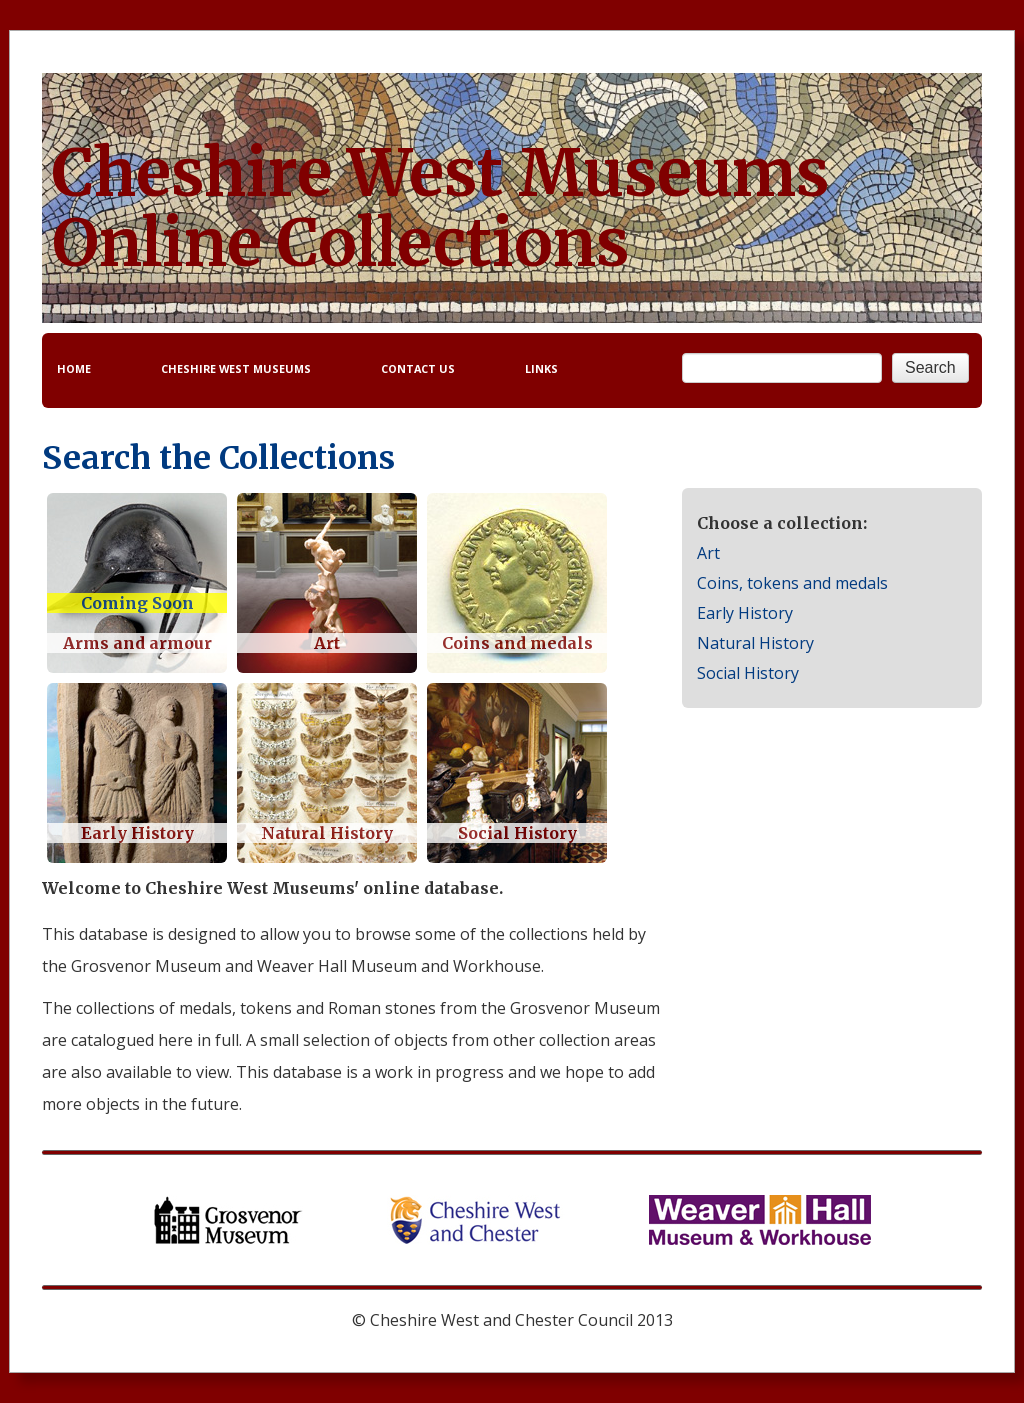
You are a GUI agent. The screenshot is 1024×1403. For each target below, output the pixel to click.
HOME (74, 368)
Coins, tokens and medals (792, 583)
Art (708, 553)
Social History (748, 673)
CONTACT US (418, 368)
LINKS (541, 368)
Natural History (755, 643)
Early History (745, 613)
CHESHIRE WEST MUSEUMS (236, 368)
